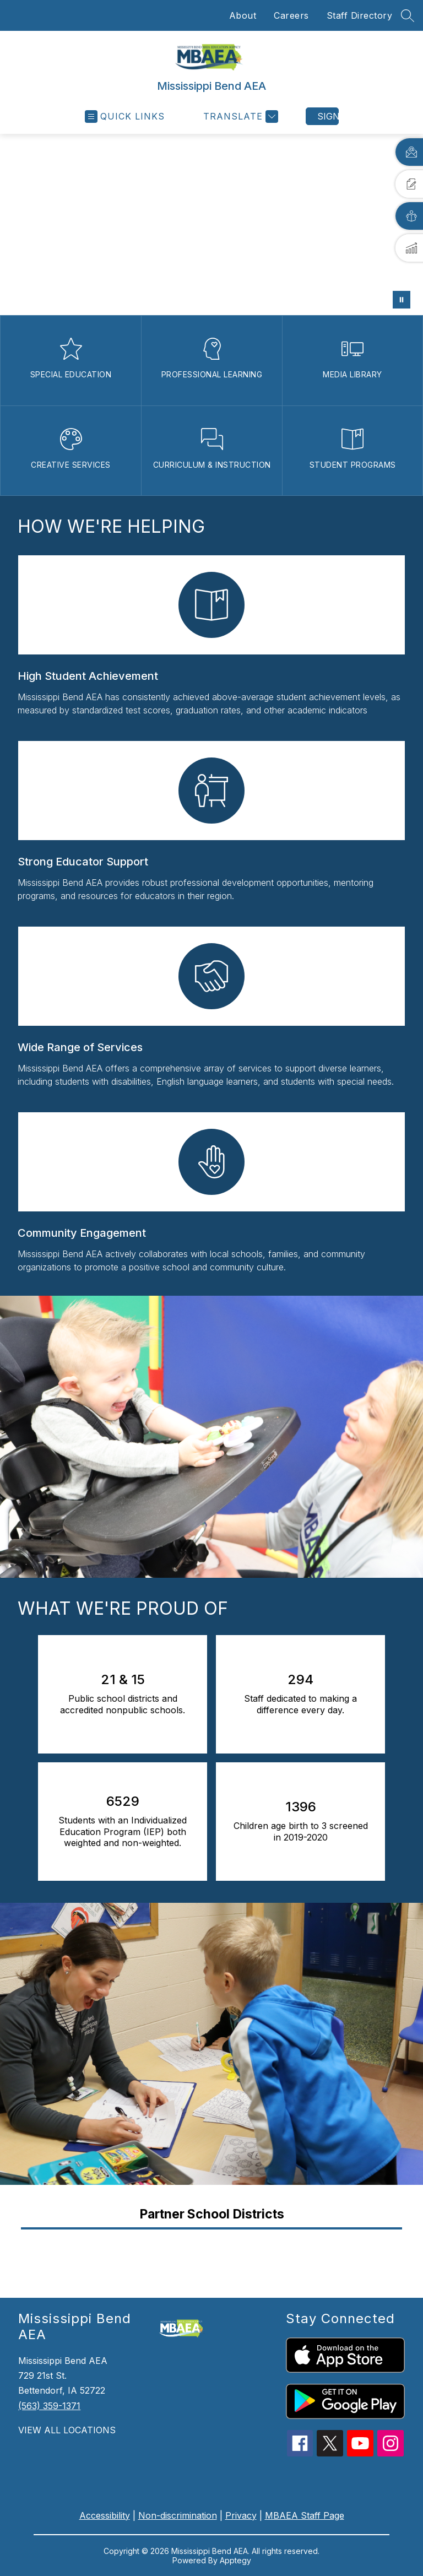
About (243, 15)
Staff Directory (360, 15)
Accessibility (104, 2515)
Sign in (328, 116)
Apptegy (235, 2560)
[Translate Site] (239, 116)
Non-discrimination (177, 2515)
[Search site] (407, 15)
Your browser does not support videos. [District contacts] (211, 224)
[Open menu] (125, 116)
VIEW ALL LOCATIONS (67, 2430)
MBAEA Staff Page (304, 2515)
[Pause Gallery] (401, 300)
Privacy (241, 2515)
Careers (291, 15)
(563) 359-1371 (49, 2405)
